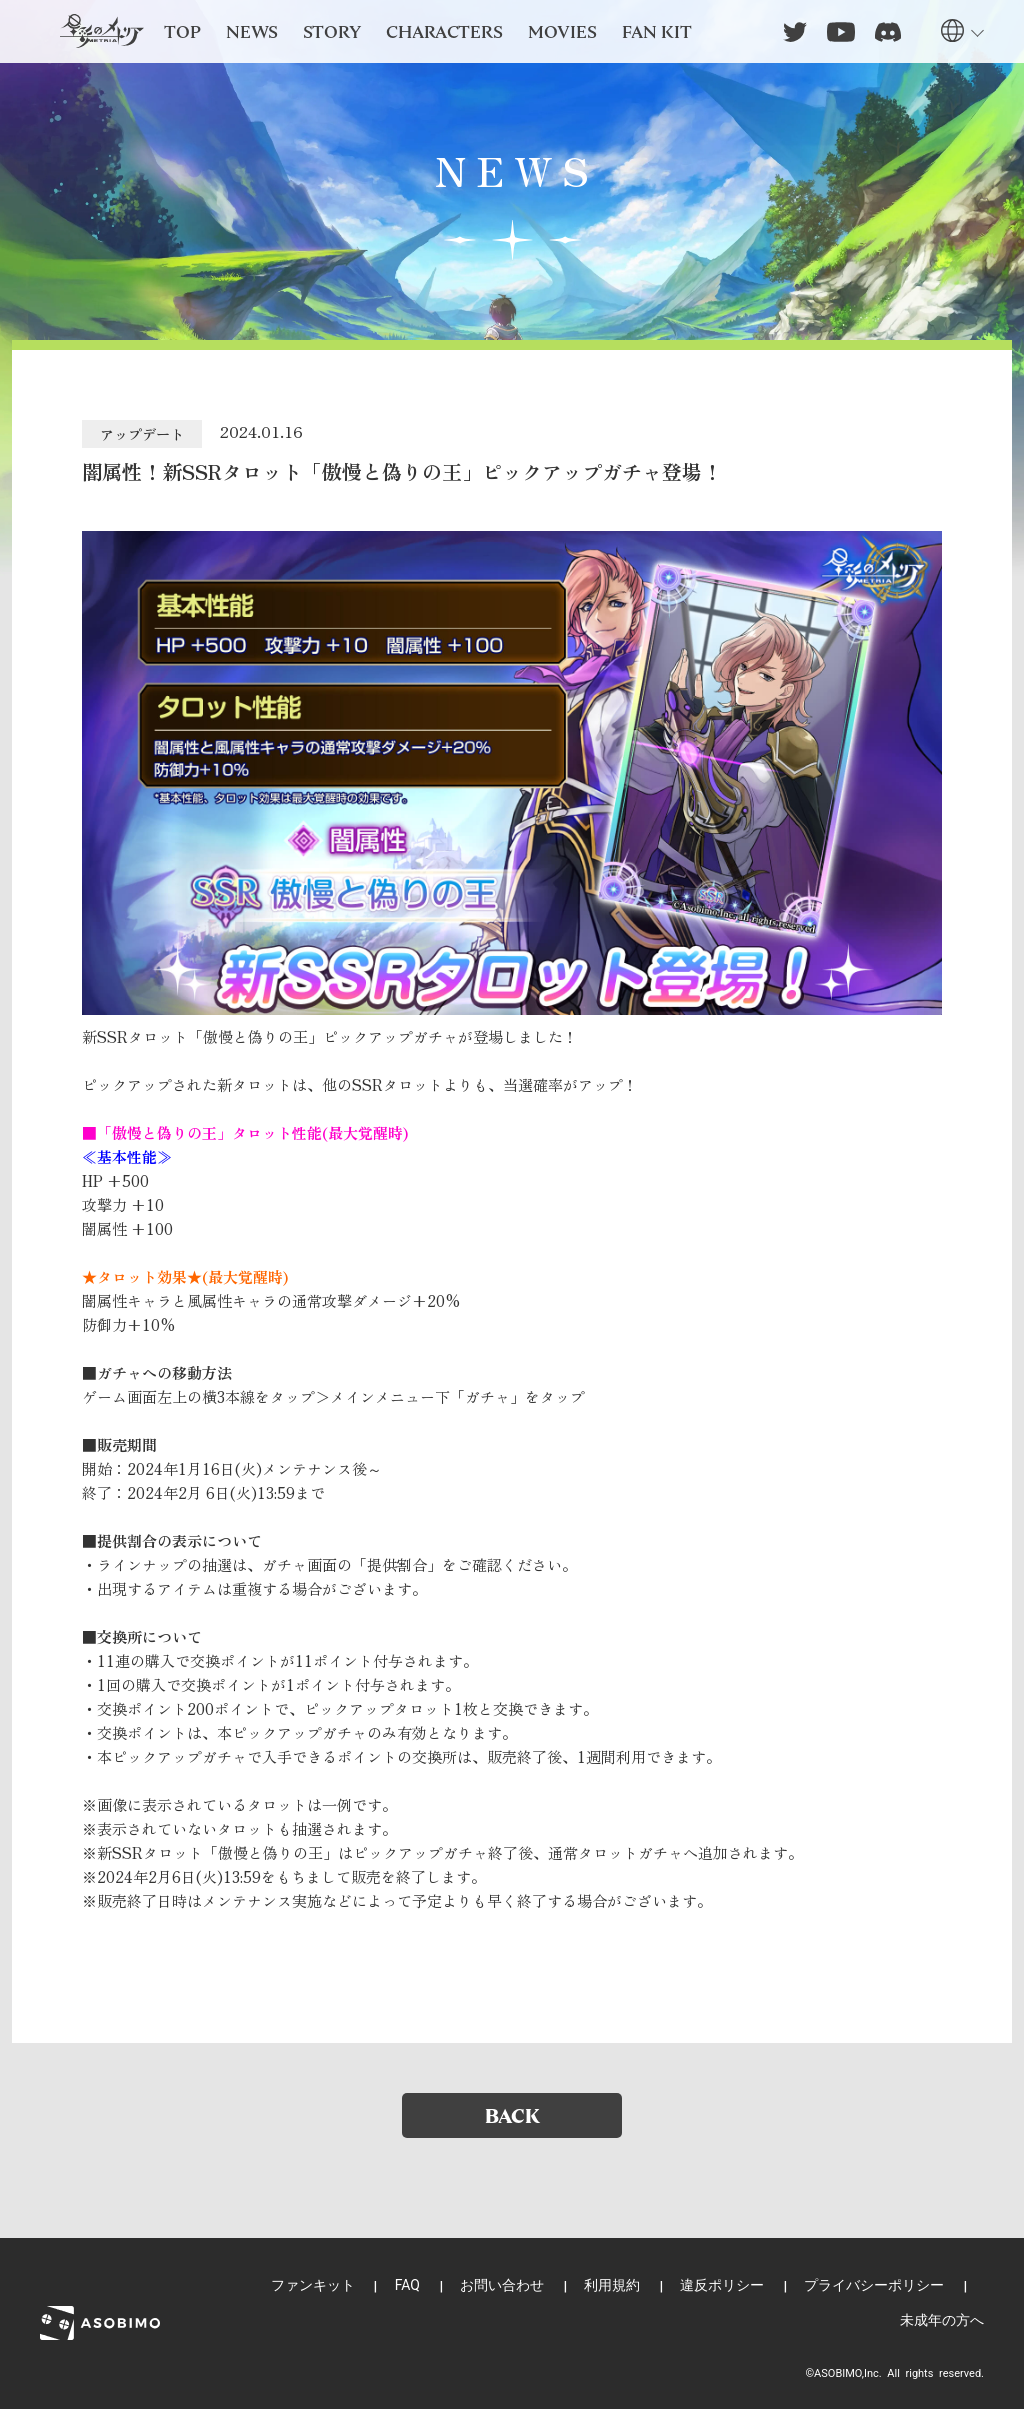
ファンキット (313, 2285)
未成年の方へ (942, 2320)
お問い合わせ (502, 2285)
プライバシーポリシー (874, 2285)
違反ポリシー (722, 2285)
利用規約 (612, 2285)
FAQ (407, 2285)
